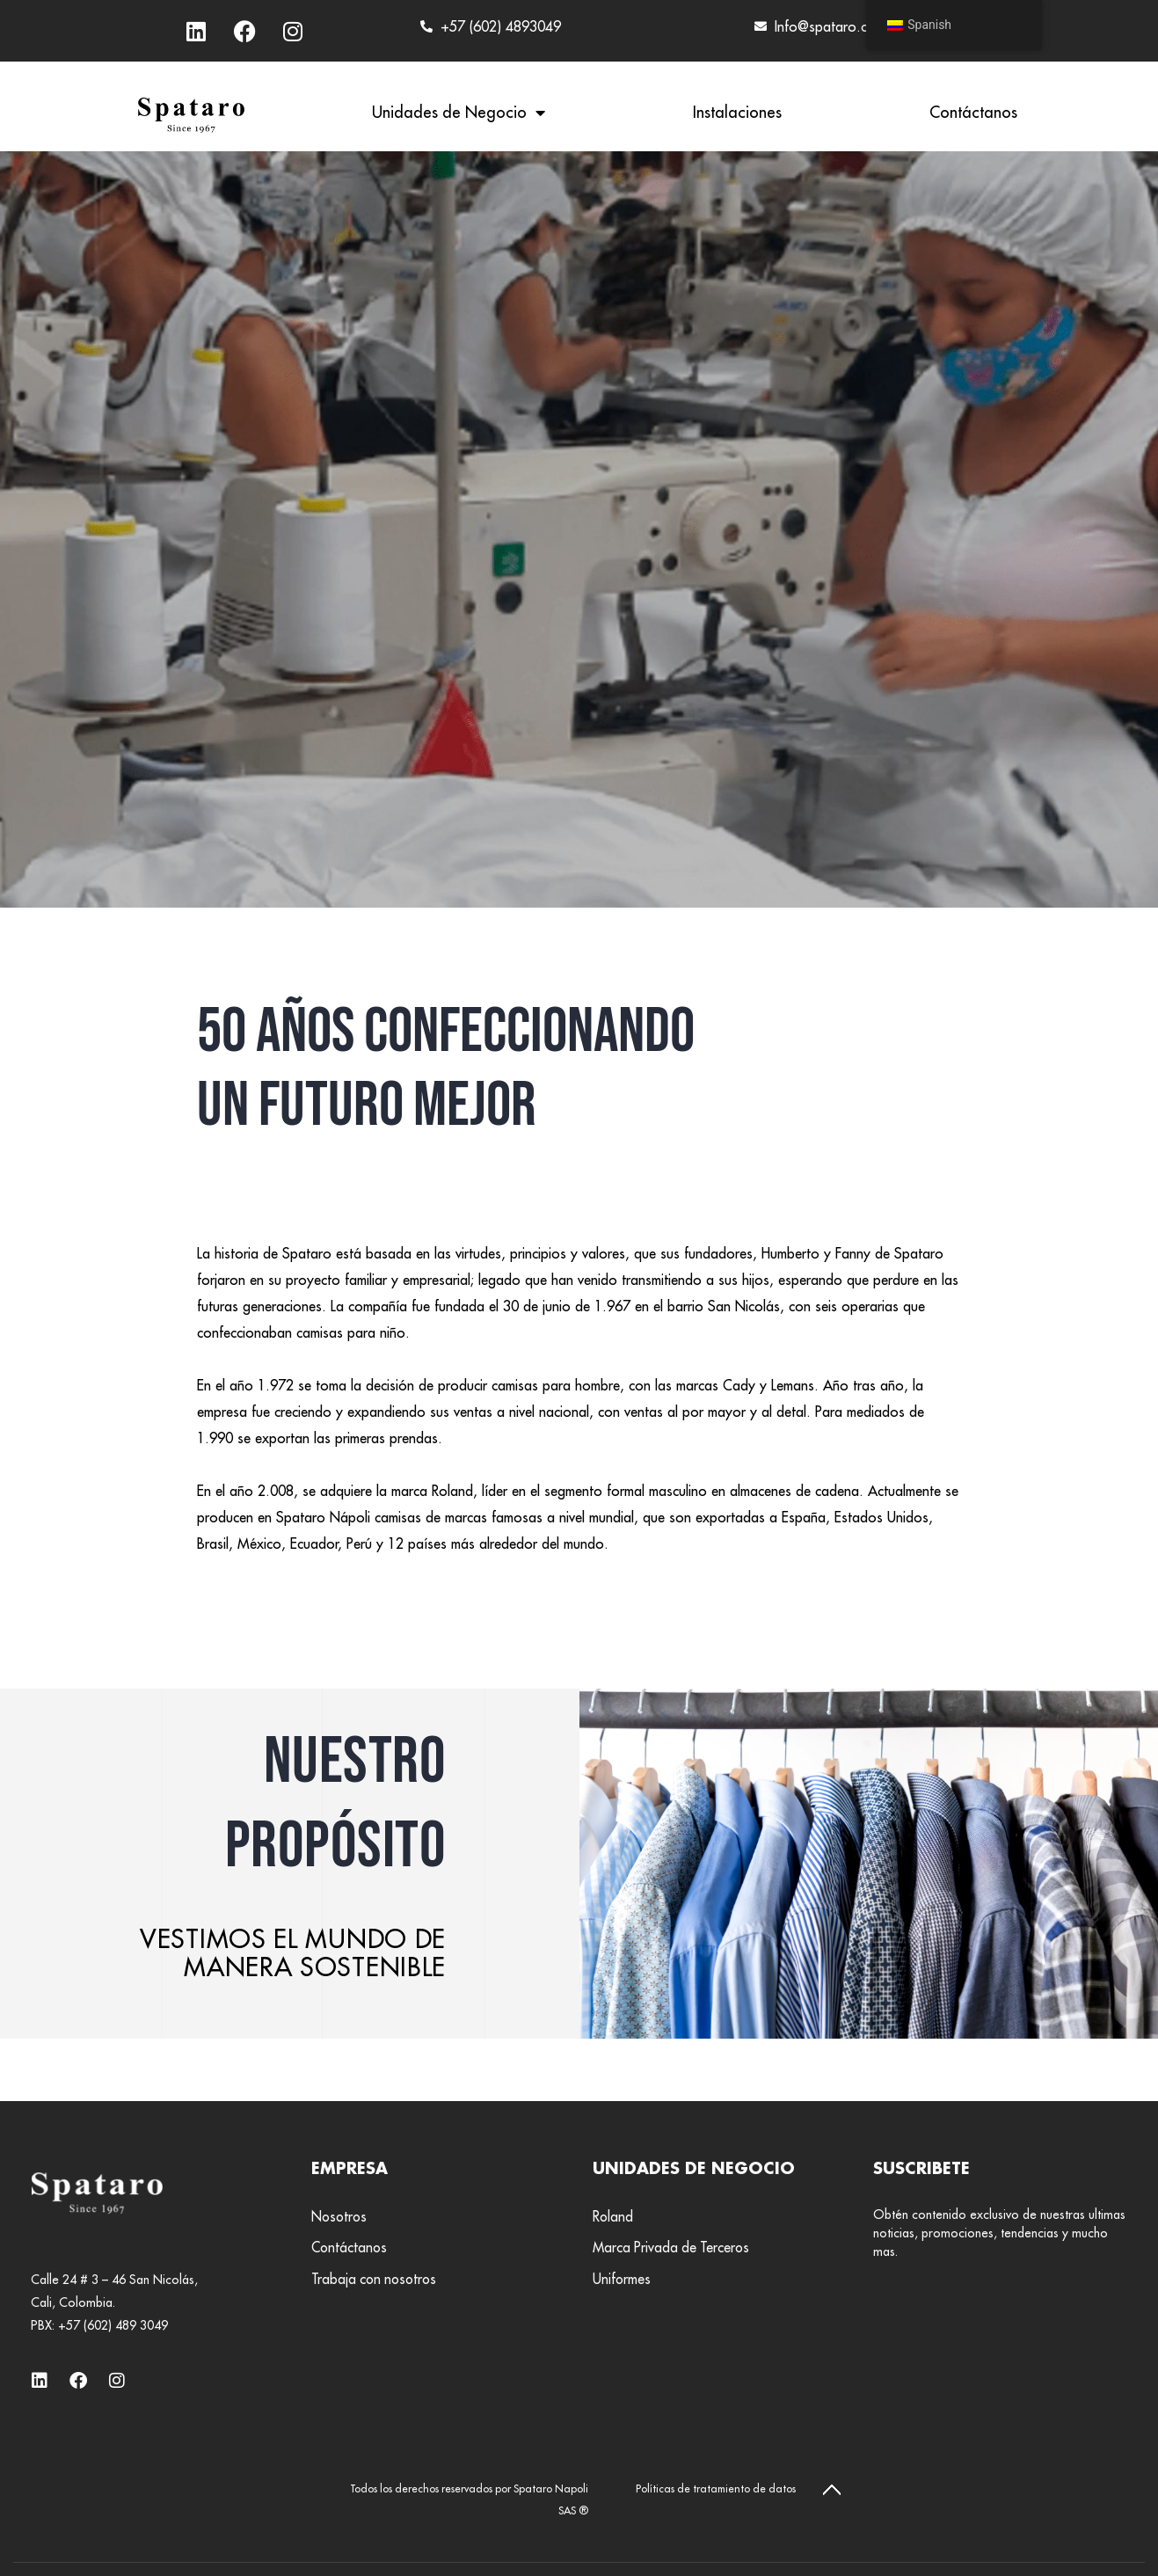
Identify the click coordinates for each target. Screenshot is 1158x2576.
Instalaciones (737, 112)
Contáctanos (973, 112)
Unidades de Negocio (458, 112)
